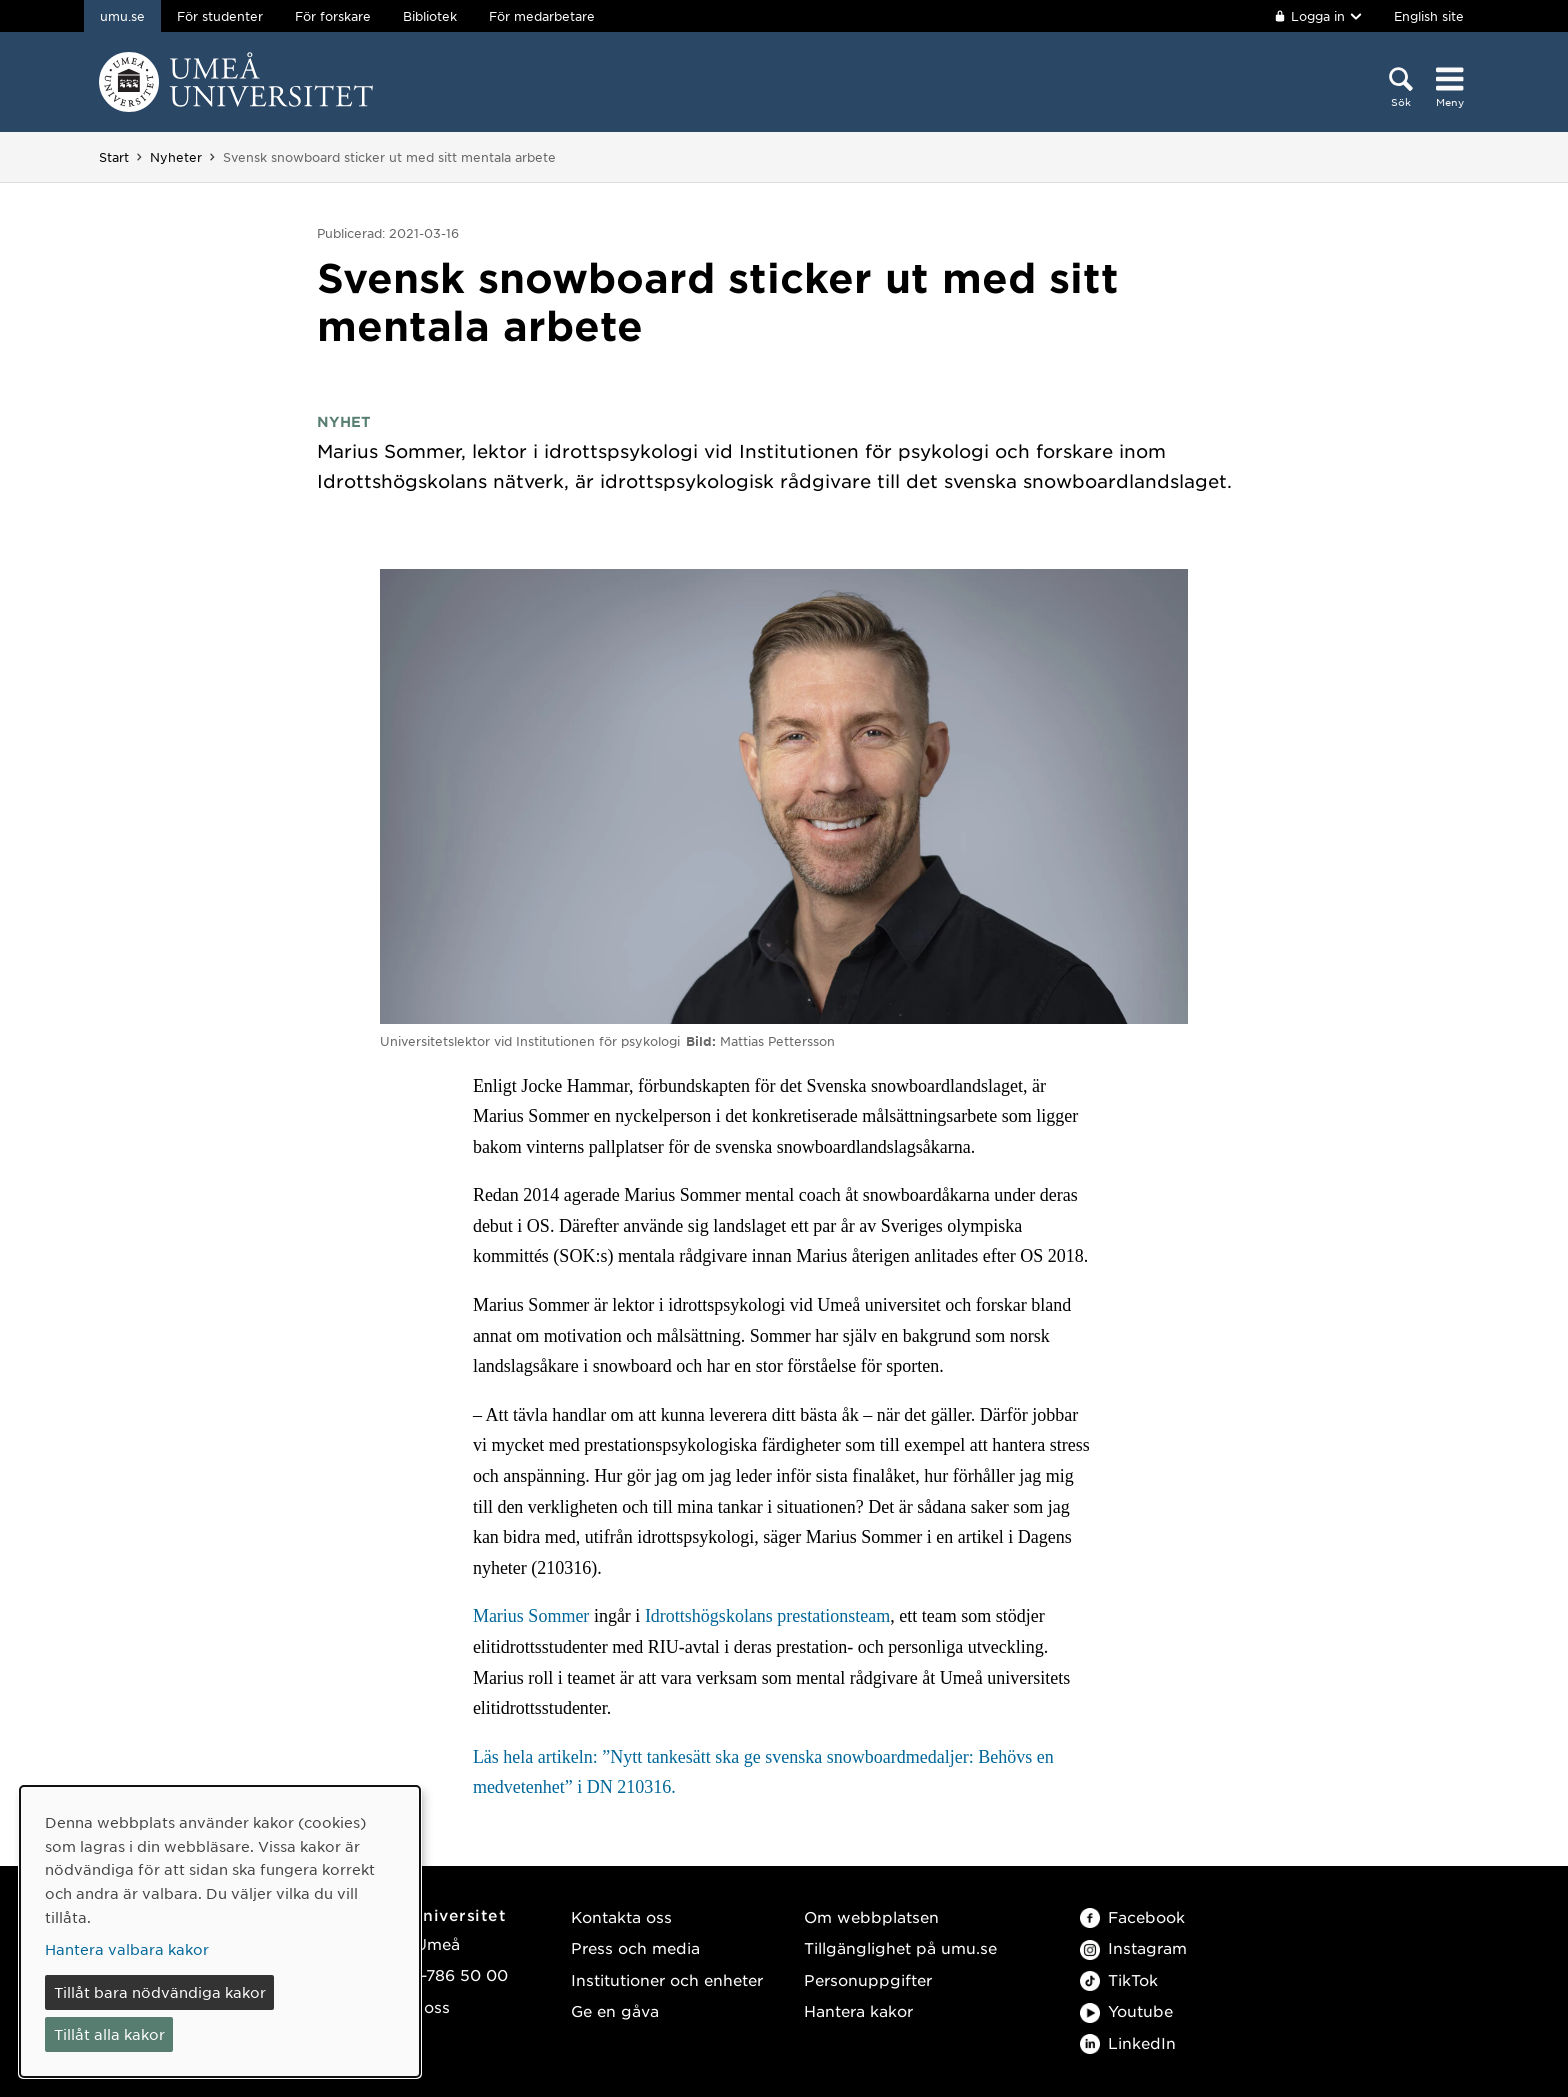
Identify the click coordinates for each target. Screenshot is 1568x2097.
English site (1429, 16)
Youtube (1126, 2010)
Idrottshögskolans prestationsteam (767, 1616)
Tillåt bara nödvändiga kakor (160, 1992)
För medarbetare (542, 16)
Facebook (1132, 1916)
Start (114, 157)
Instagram (1133, 1947)
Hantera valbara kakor (127, 1949)
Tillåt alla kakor (109, 2034)
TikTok (1119, 1979)
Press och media (635, 1947)
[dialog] (220, 1931)
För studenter (220, 16)
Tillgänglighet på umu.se (900, 1947)
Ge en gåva (615, 2010)
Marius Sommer (531, 1616)
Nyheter (176, 157)
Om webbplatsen (871, 1916)
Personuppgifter (868, 1979)
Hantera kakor (858, 2010)
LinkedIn (1128, 2042)
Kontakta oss (621, 1916)
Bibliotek (430, 16)
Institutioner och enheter (667, 1979)
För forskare (333, 16)
